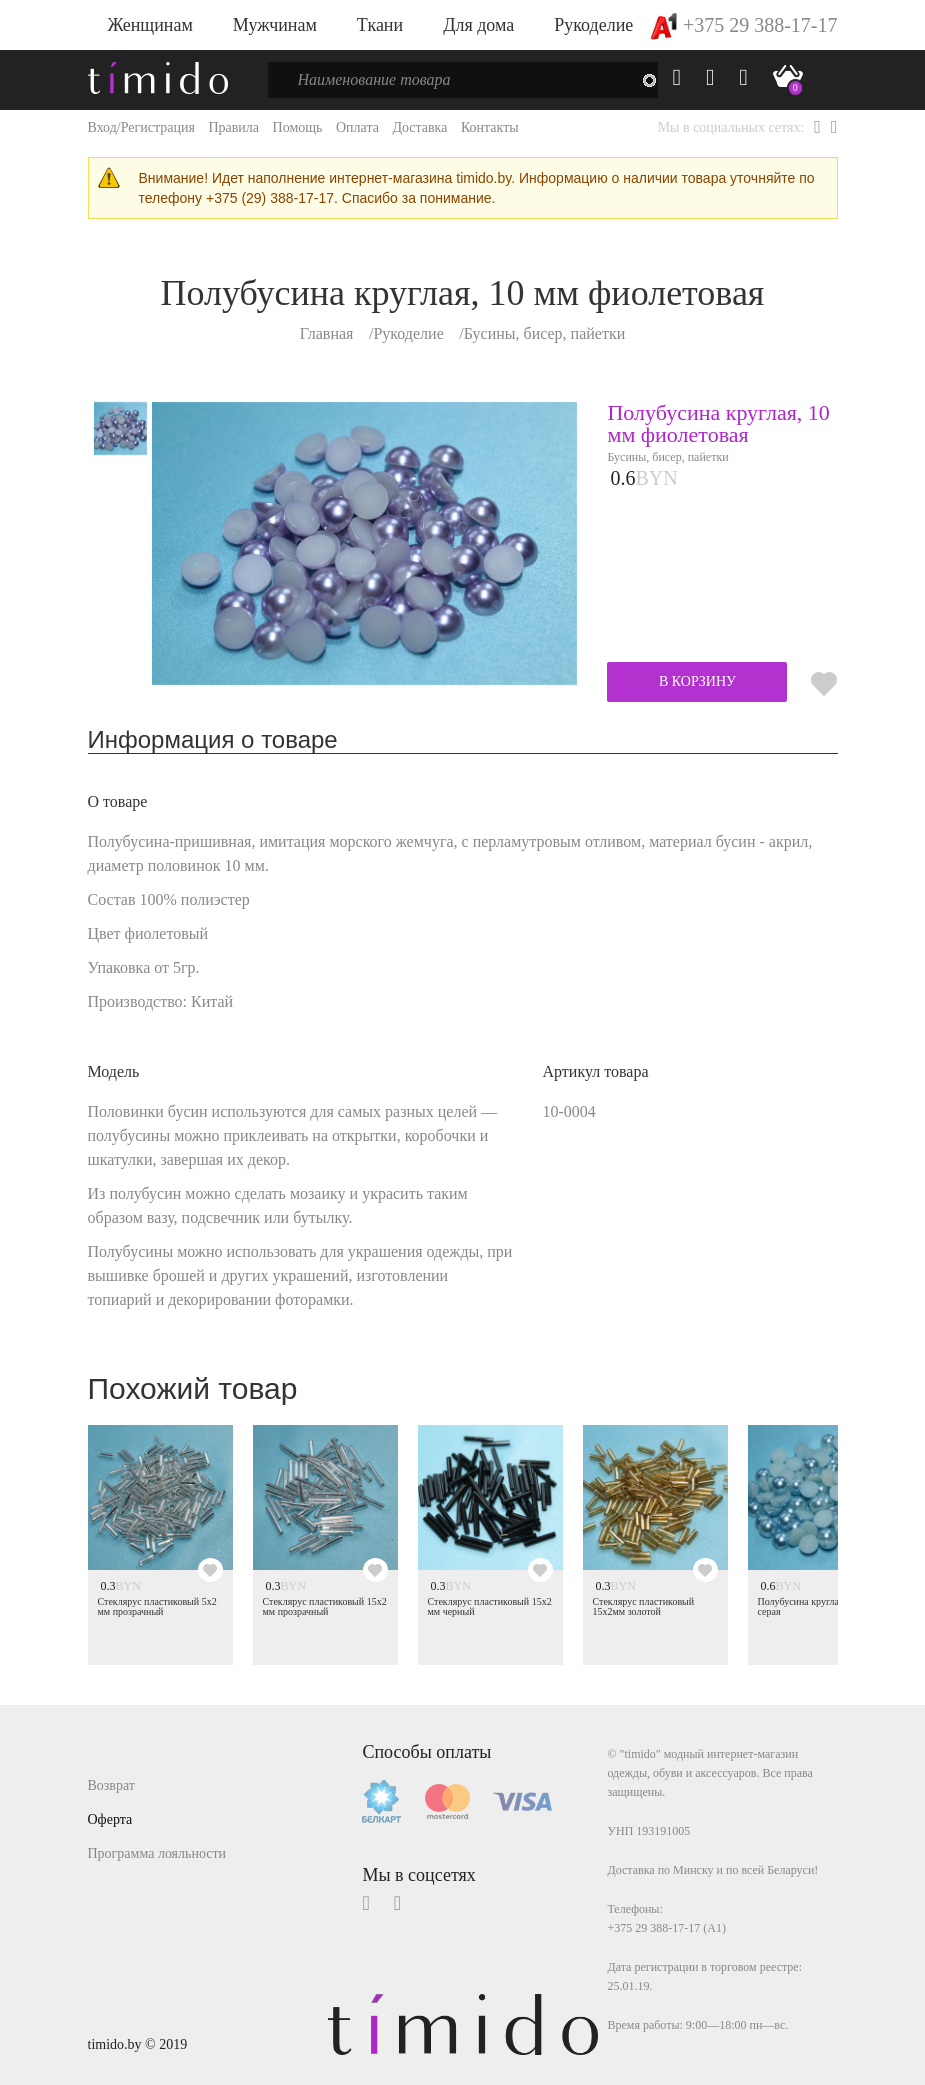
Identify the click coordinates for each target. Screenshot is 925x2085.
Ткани (380, 25)
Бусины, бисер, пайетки (545, 333)
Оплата (357, 127)
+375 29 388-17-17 (743, 25)
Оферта (110, 1819)
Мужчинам (275, 25)
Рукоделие (593, 25)
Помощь (298, 127)
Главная (327, 333)
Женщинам (150, 25)
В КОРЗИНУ (697, 681)
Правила (233, 127)
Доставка (419, 127)
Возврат (111, 1785)
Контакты (490, 127)
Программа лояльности (157, 1853)
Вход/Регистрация (141, 127)
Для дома (478, 25)
